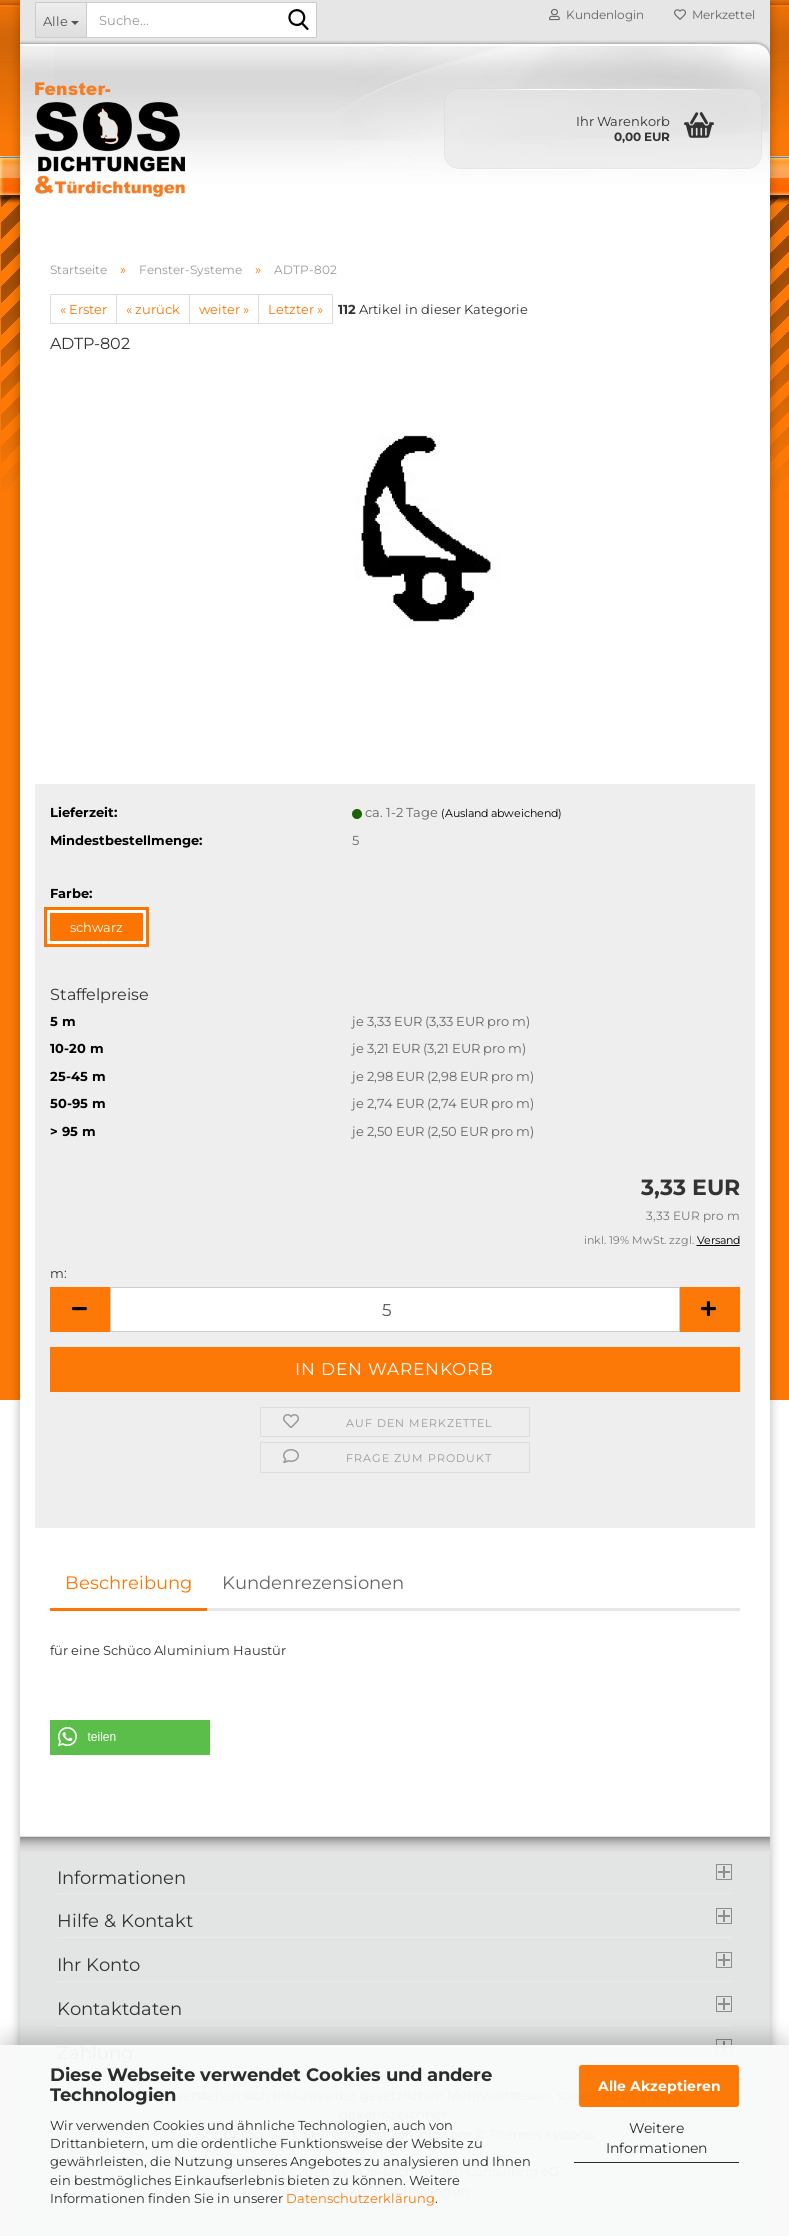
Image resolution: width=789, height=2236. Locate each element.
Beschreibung (128, 1583)
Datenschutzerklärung (360, 2198)
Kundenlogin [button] (596, 14)
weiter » (224, 309)
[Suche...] (60, 20)
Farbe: (71, 893)
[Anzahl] (395, 1309)
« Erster (83, 309)
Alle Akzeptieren (659, 2086)
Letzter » (295, 309)
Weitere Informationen (656, 2138)
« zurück (153, 309)
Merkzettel (714, 14)
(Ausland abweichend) (501, 813)
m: (58, 1273)
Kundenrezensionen (313, 1583)
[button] (80, 1309)
